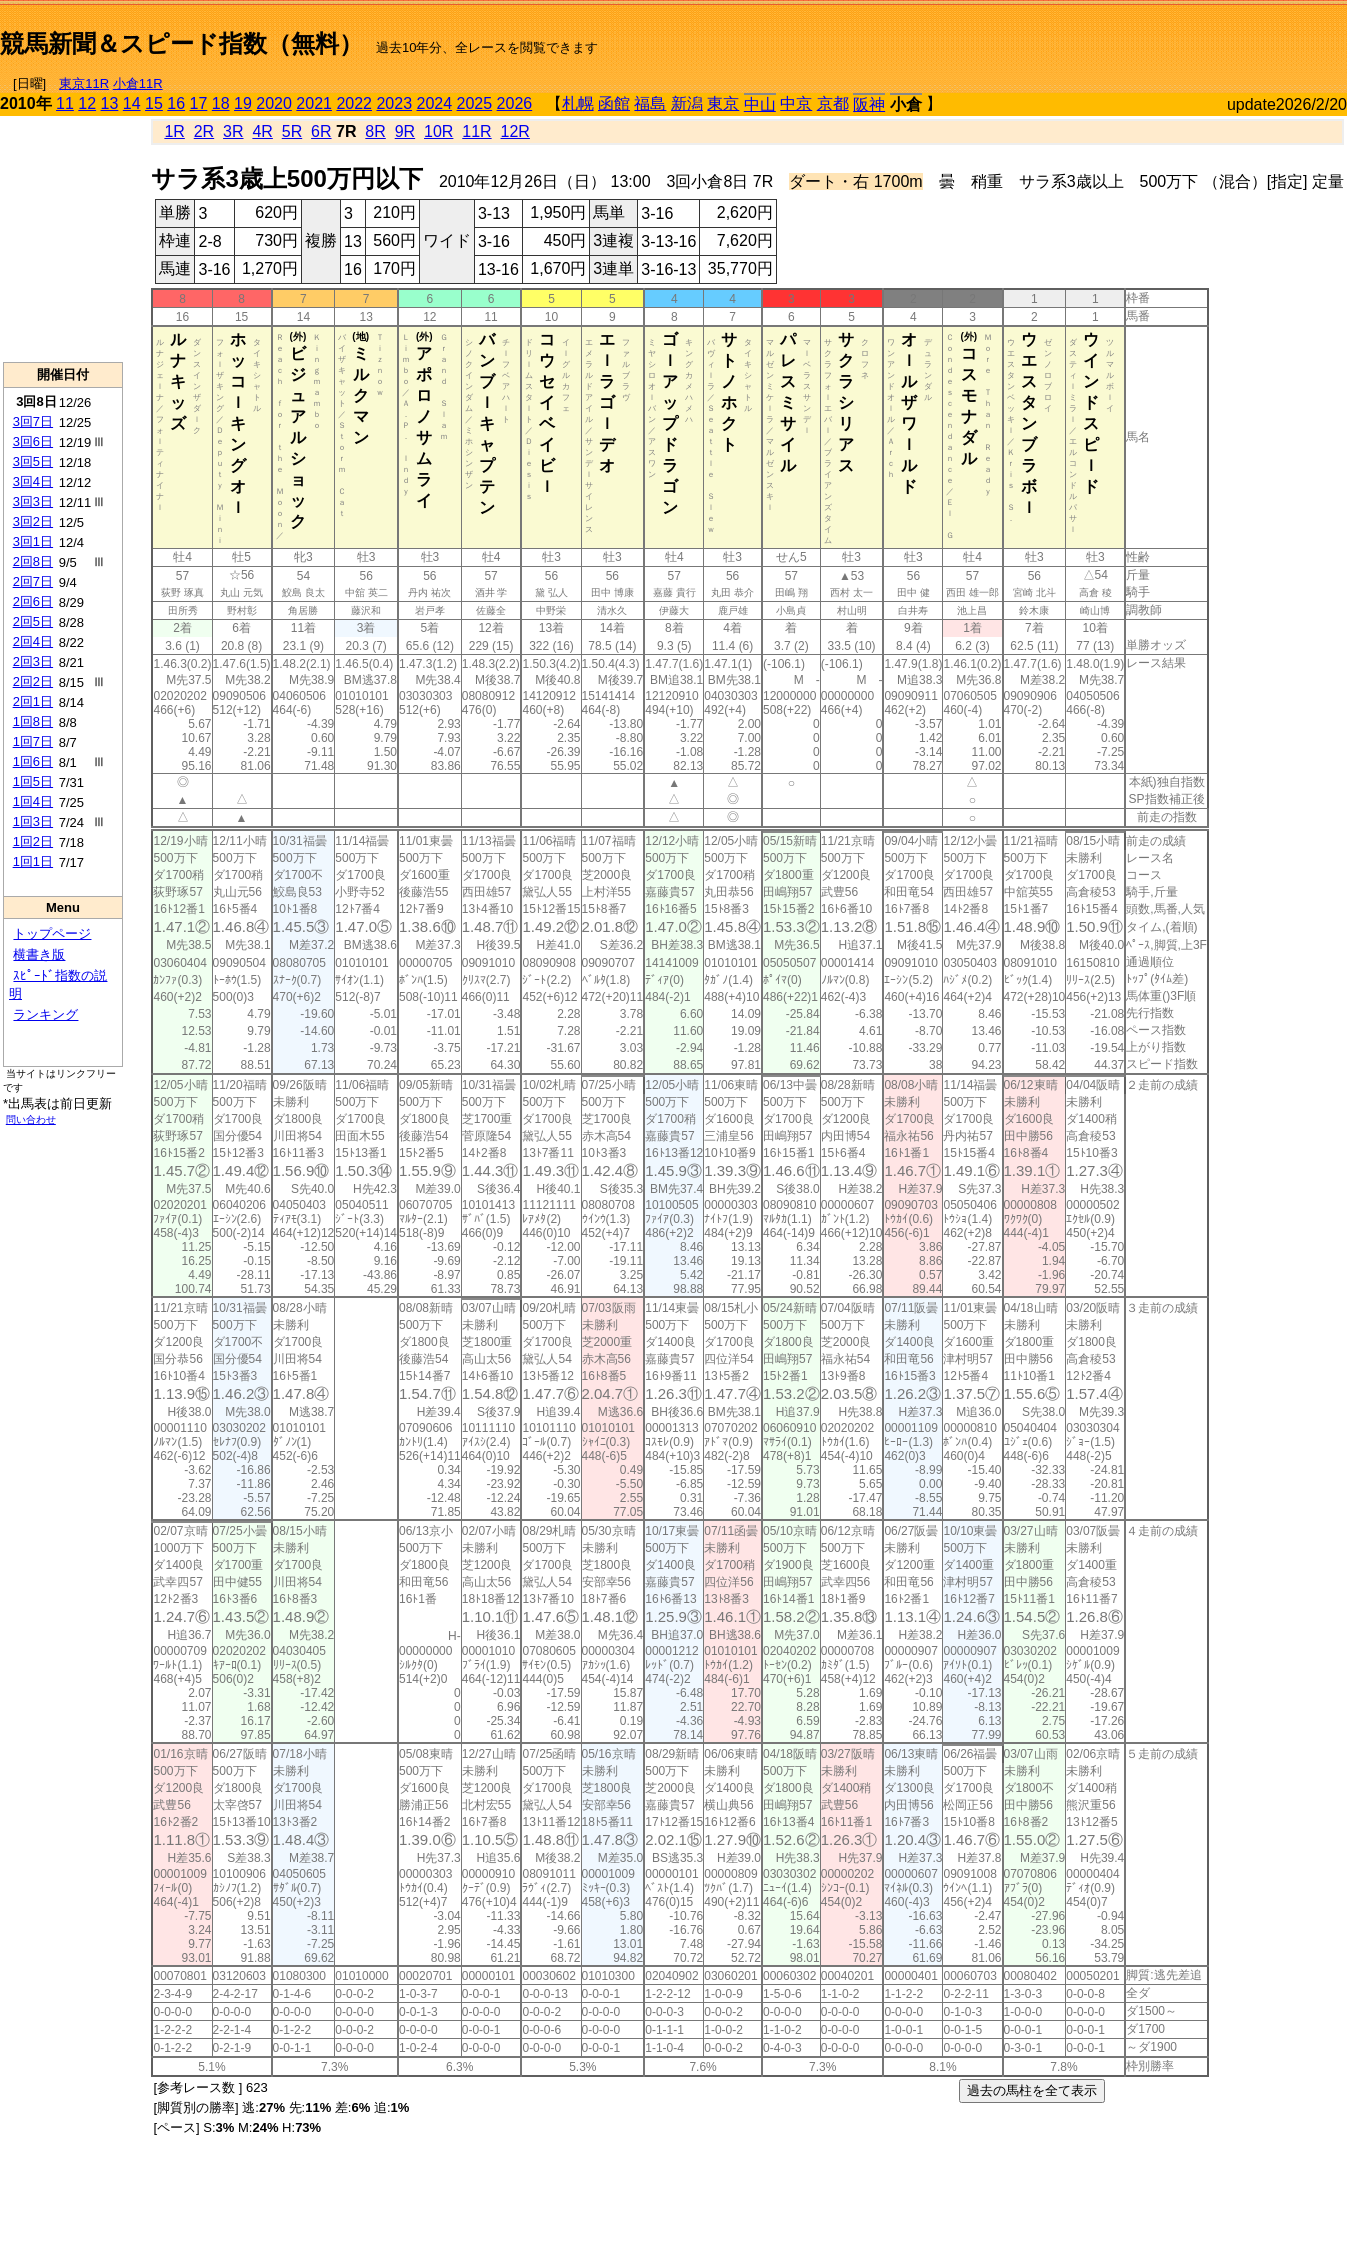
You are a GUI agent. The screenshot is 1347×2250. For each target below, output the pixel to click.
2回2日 (33, 681)
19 (243, 103)
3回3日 (33, 501)
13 (110, 103)
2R (204, 131)
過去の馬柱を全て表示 (1032, 2090)
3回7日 (33, 421)
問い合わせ (31, 1119)
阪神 (869, 104)
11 (65, 103)
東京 (723, 103)
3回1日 (33, 541)
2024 (434, 103)
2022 (354, 103)
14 (132, 103)
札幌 (578, 103)
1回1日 (33, 861)
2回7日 (33, 581)
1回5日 (33, 781)
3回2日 (33, 521)
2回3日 (33, 661)
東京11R (84, 83)
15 (154, 103)
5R (292, 131)
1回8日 (33, 721)
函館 (614, 103)
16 (176, 103)
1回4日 (33, 801)
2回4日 (33, 641)
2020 (274, 103)
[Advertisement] (1113, 36)
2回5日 (33, 621)
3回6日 (33, 441)
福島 (650, 103)
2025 (475, 103)
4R (262, 131)
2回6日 (33, 601)
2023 (394, 103)
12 (87, 103)
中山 (760, 104)
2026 (515, 103)
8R (375, 131)
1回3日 (33, 821)
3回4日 (33, 481)
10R (438, 131)
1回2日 (33, 841)
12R (515, 131)
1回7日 (33, 741)
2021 (314, 103)
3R (233, 131)
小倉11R (138, 83)
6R (321, 131)
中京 (796, 103)
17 (199, 103)
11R (476, 131)
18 (221, 103)
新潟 (687, 103)
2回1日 (33, 701)
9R (405, 131)
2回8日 (33, 561)
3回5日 (33, 461)
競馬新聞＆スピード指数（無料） (181, 43)
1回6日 (33, 761)
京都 (833, 103)
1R (174, 131)
